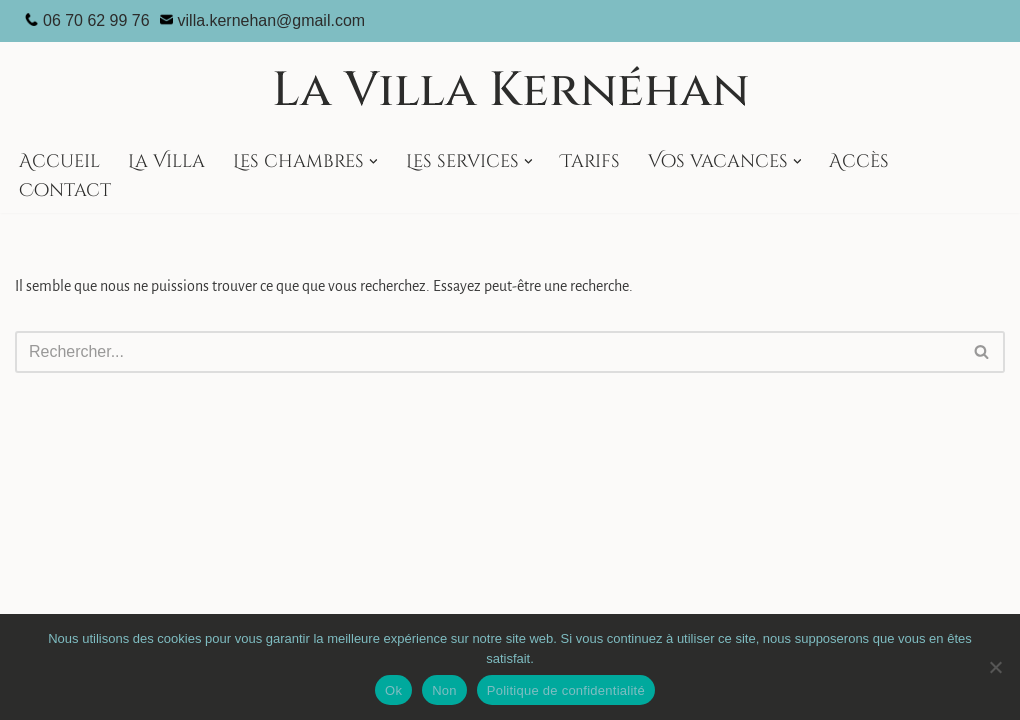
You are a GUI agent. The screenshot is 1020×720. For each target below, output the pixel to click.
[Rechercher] (487, 352)
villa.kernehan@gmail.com (272, 20)
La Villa (166, 162)
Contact (65, 191)
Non (444, 690)
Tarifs (590, 162)
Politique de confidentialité (566, 690)
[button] (373, 161)
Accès (859, 162)
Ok (393, 690)
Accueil (59, 162)
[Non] (995, 667)
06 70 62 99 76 (96, 20)
